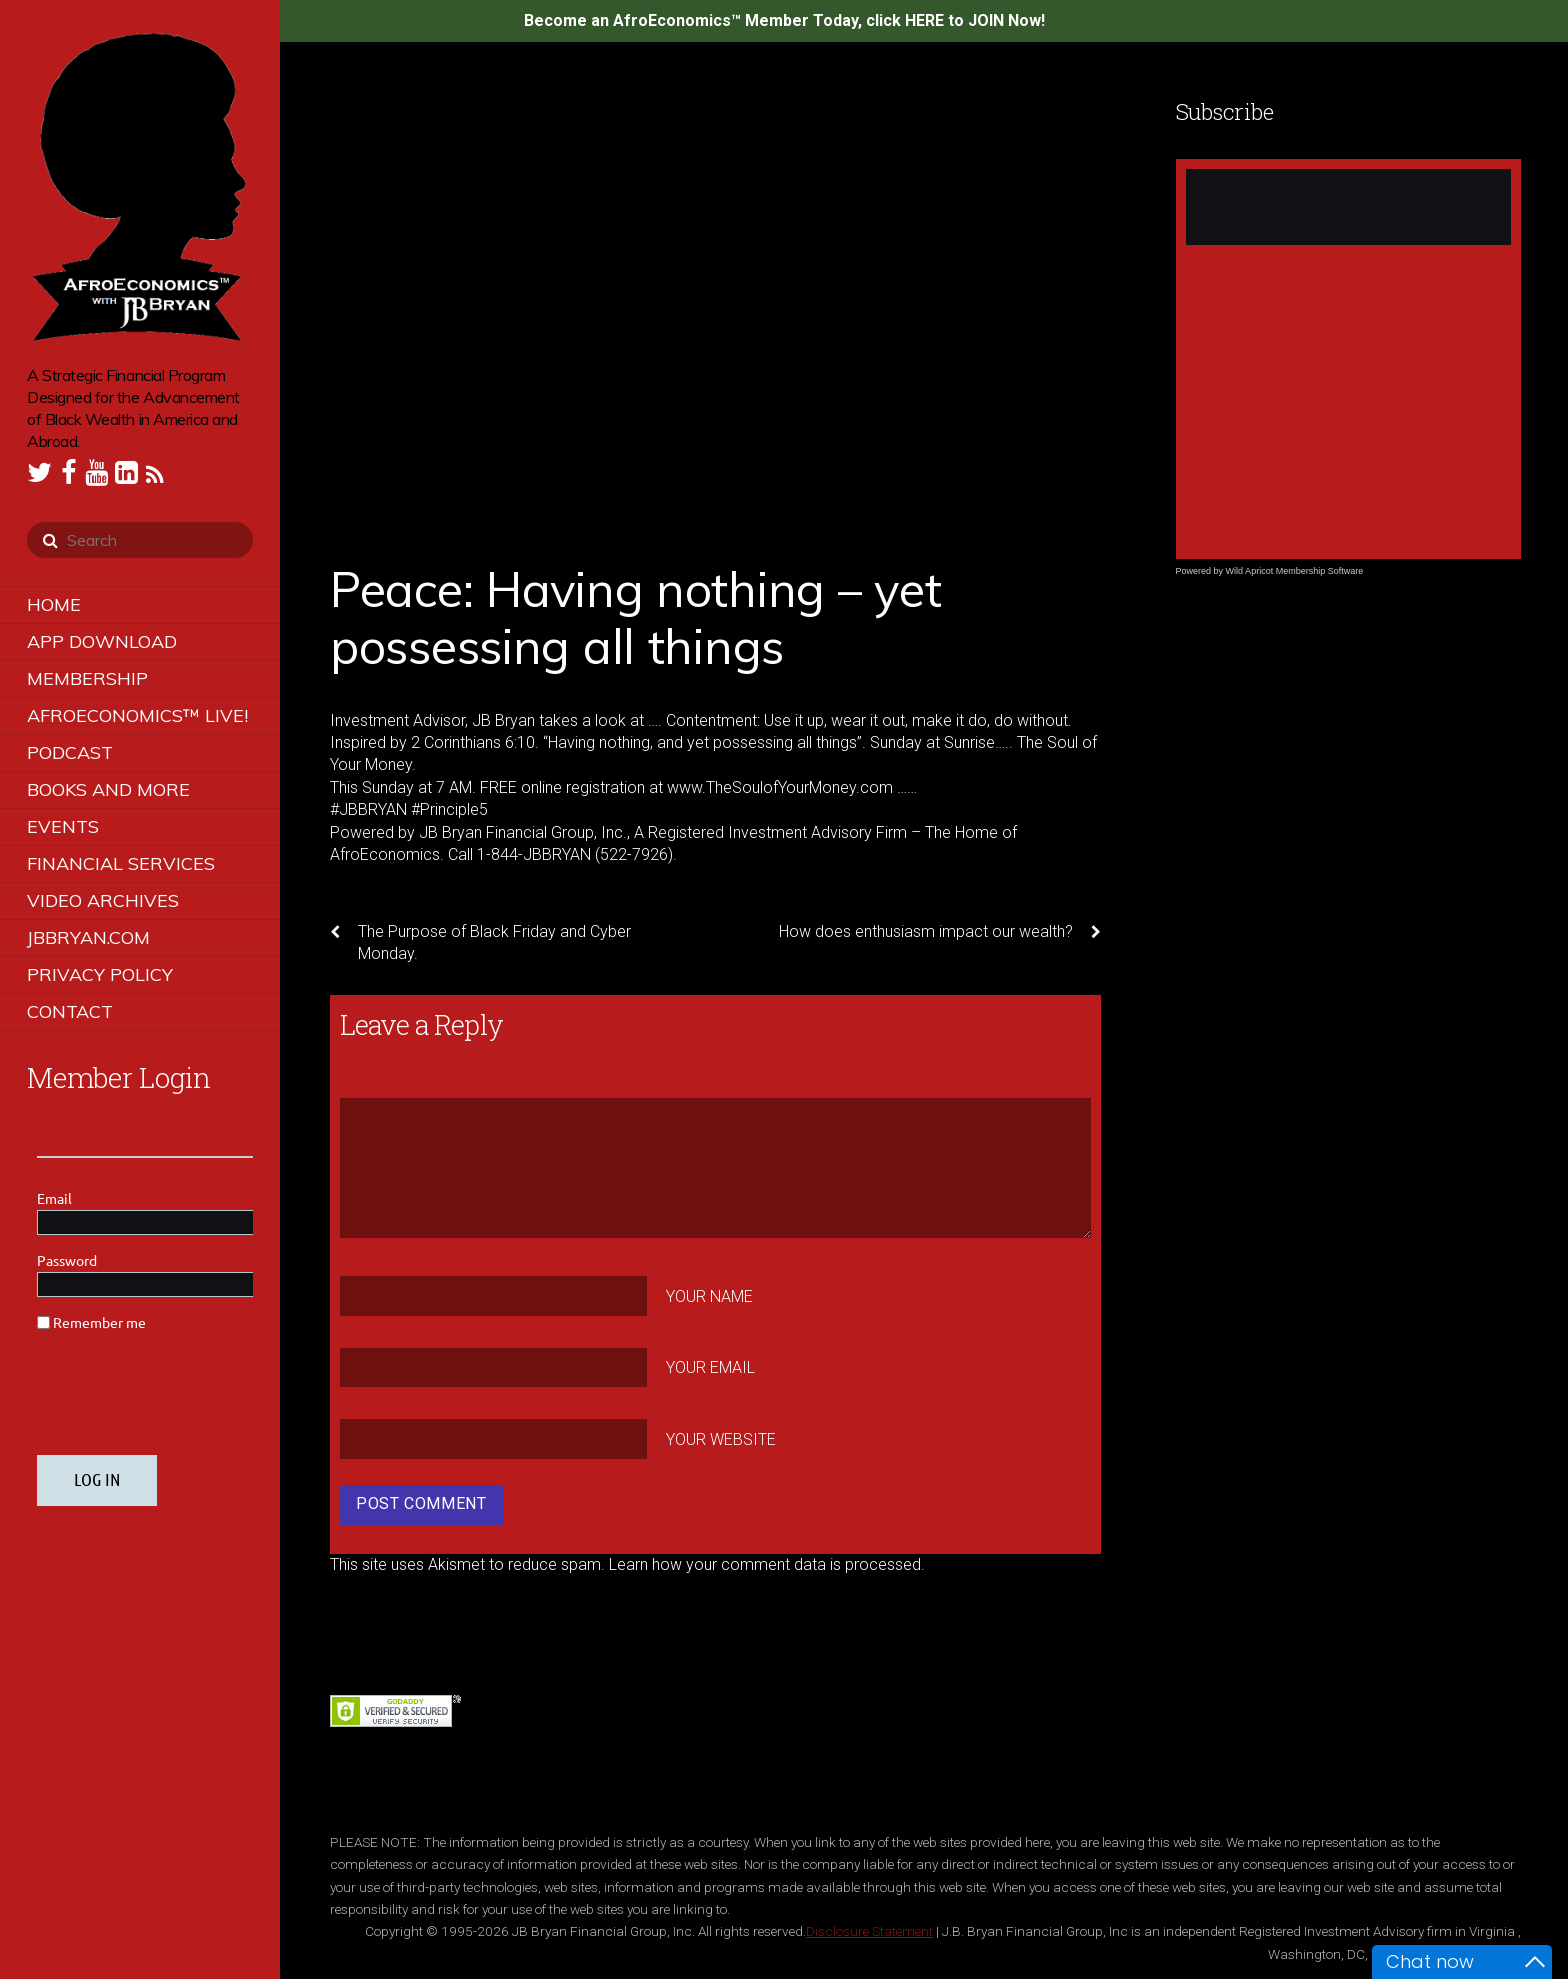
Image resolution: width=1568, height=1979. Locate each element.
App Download (102, 641)
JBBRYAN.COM (88, 937)
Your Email (710, 1367)
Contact (70, 1011)
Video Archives (103, 900)
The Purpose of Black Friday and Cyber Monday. (480, 942)
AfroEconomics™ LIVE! (137, 715)
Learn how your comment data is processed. (767, 1564)
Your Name (709, 1295)
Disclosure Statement (869, 1931)
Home (54, 604)
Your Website (721, 1439)
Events (63, 826)
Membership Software (1320, 571)
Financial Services (121, 863)
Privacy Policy (100, 974)
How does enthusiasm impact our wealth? (940, 932)
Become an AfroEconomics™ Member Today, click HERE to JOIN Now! (784, 20)
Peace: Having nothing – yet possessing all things (635, 618)
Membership (87, 678)
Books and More (108, 789)
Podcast (70, 752)
